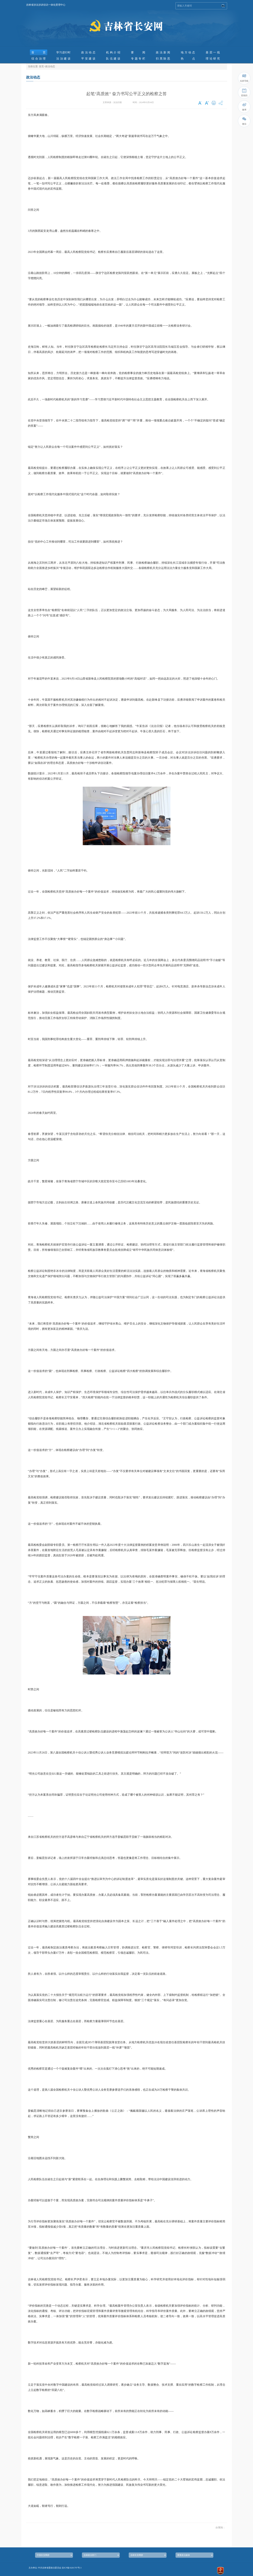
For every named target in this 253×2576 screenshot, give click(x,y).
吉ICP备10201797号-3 (72, 2568)
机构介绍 (113, 52)
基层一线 (213, 52)
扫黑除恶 (163, 58)
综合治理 (38, 58)
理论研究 (213, 58)
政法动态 (88, 52)
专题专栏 (138, 58)
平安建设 (88, 58)
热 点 (188, 58)
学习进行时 (63, 52)
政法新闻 (163, 52)
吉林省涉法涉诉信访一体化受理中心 (45, 5)
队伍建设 (113, 58)
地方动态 (188, 52)
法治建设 (63, 58)
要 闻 (138, 52)
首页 (38, 52)
